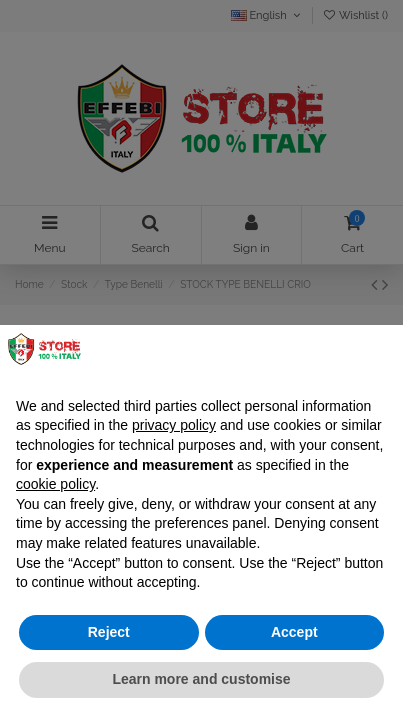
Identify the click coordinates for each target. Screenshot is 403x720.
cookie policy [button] (55, 484)
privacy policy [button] (174, 425)
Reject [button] (109, 632)
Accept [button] (294, 632)
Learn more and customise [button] (201, 679)
